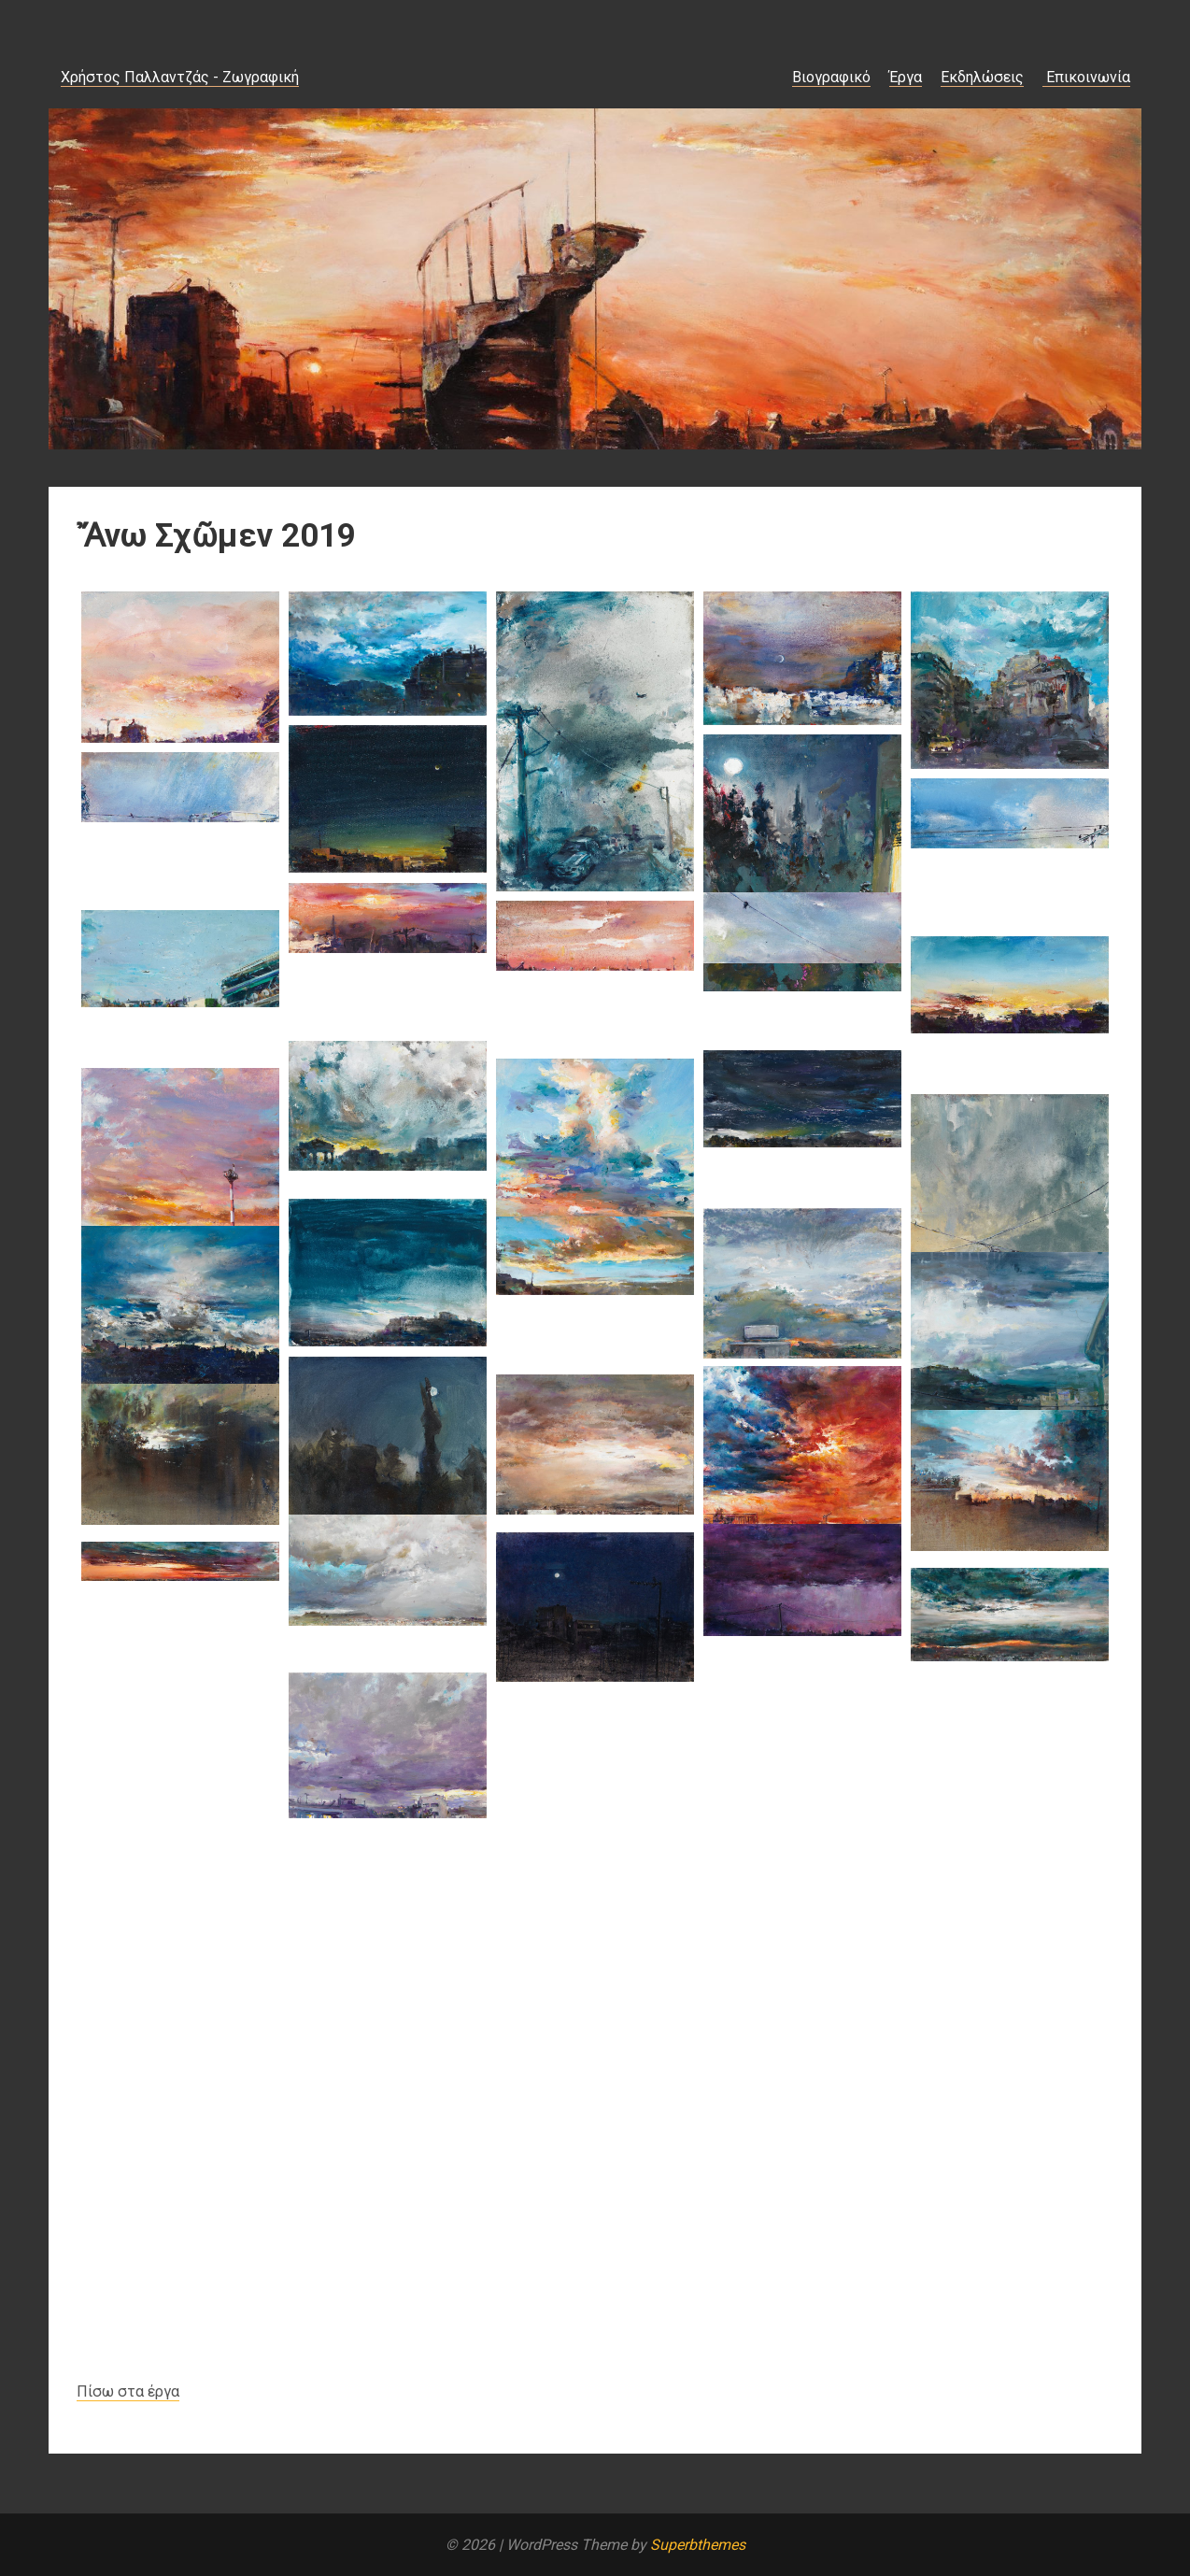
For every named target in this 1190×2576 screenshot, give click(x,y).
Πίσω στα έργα (128, 2391)
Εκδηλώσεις (982, 77)
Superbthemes (697, 2545)
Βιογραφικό (831, 77)
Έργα (905, 77)
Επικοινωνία (1086, 77)
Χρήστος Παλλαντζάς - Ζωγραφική (180, 77)
